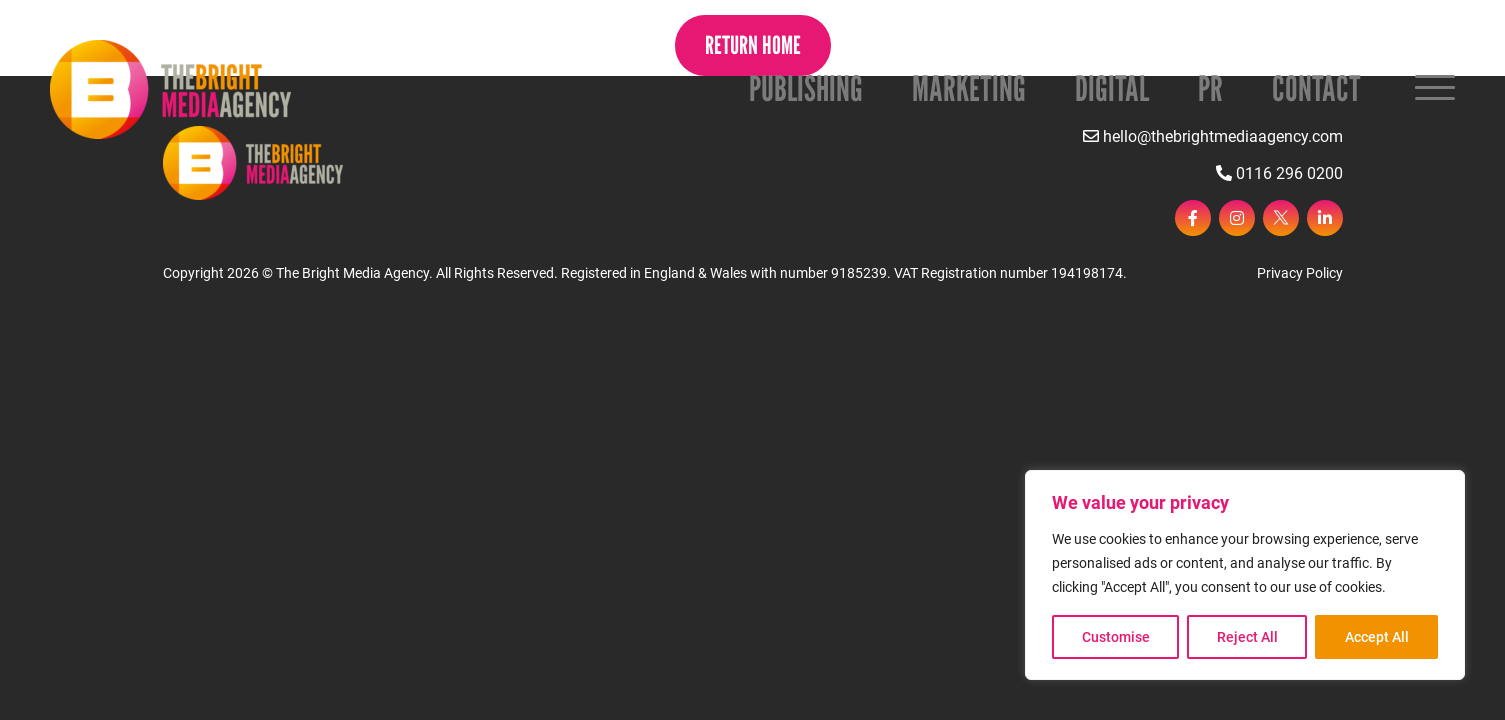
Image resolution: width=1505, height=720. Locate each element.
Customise (1116, 637)
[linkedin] (1325, 218)
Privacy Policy (1300, 273)
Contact (1316, 88)
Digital (1112, 88)
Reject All (1247, 637)
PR (1210, 88)
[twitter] (1281, 218)
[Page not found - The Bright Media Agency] (170, 89)
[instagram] (1237, 218)
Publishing (806, 88)
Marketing (969, 88)
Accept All (1377, 637)
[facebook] (1193, 218)
